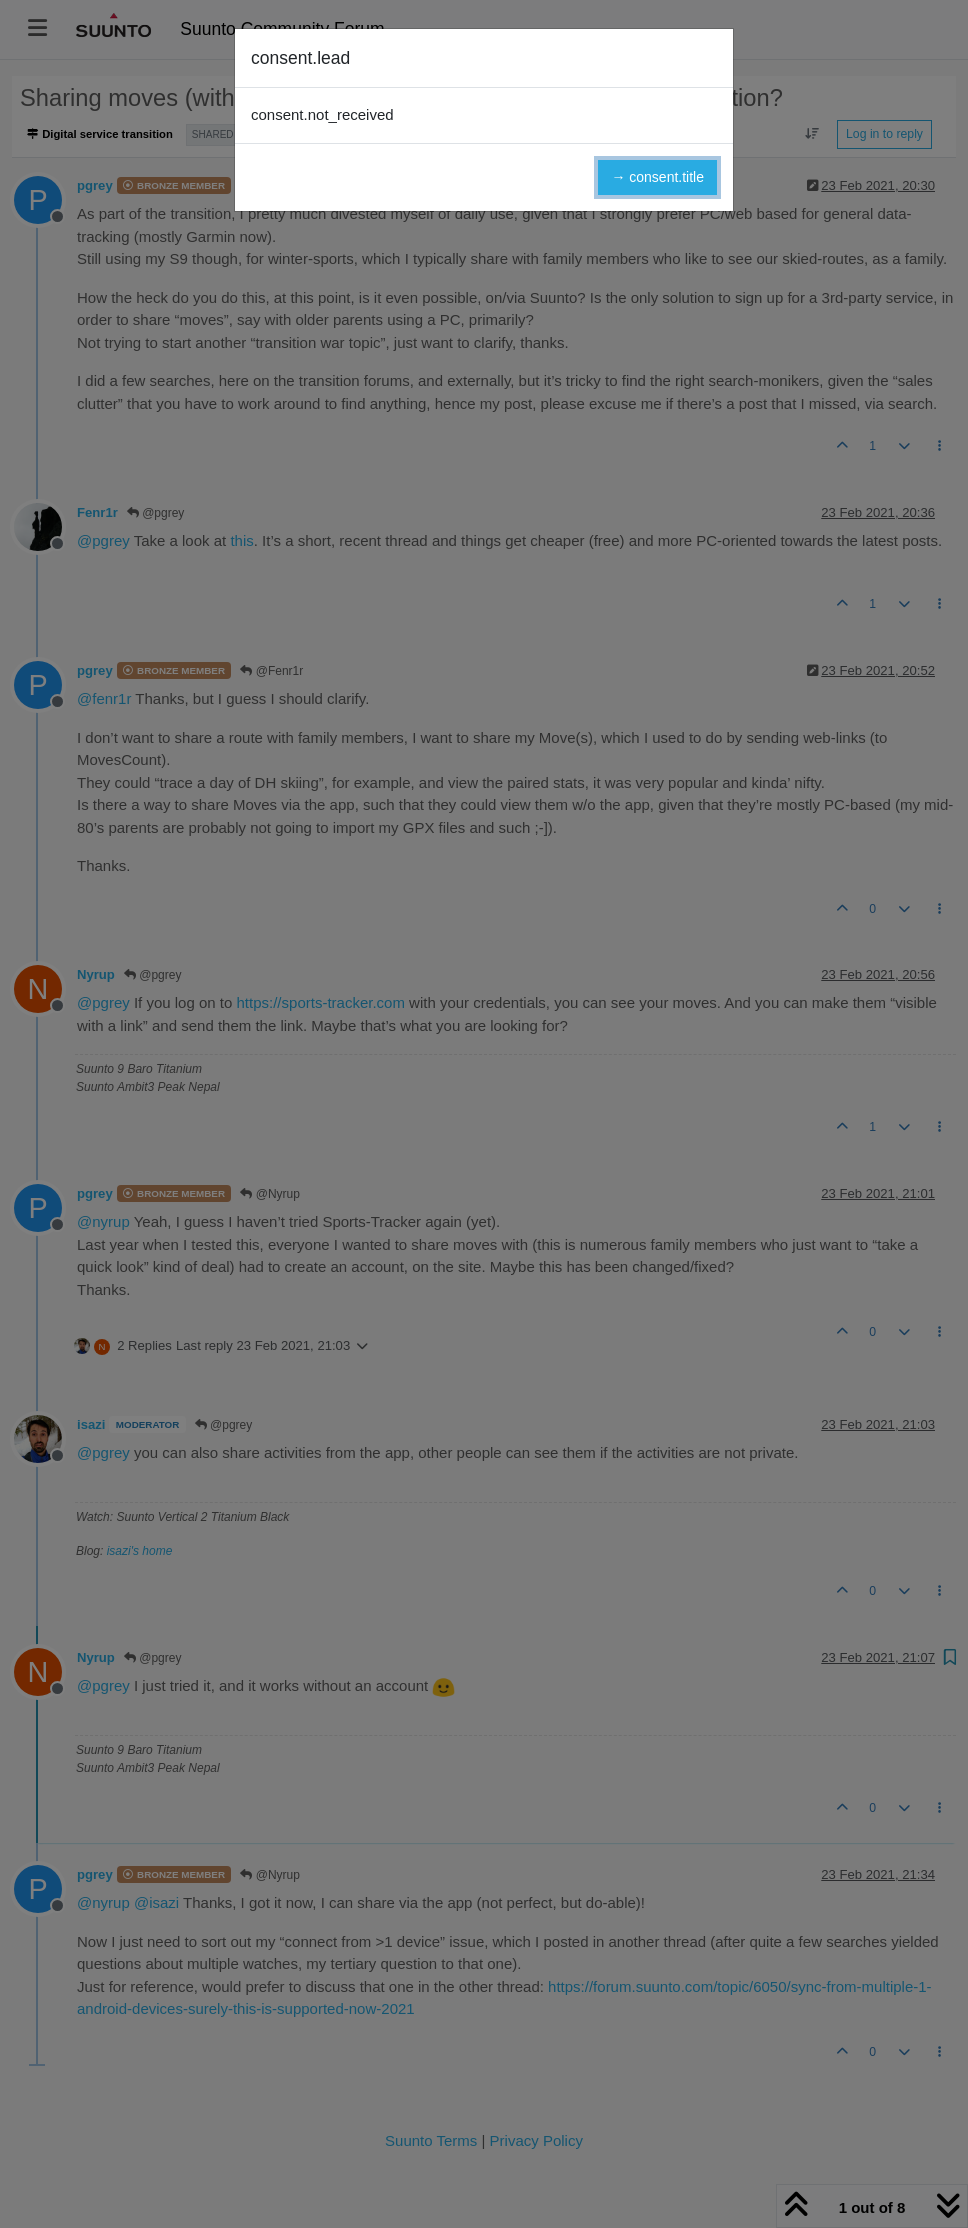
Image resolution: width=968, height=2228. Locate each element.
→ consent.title (657, 177)
